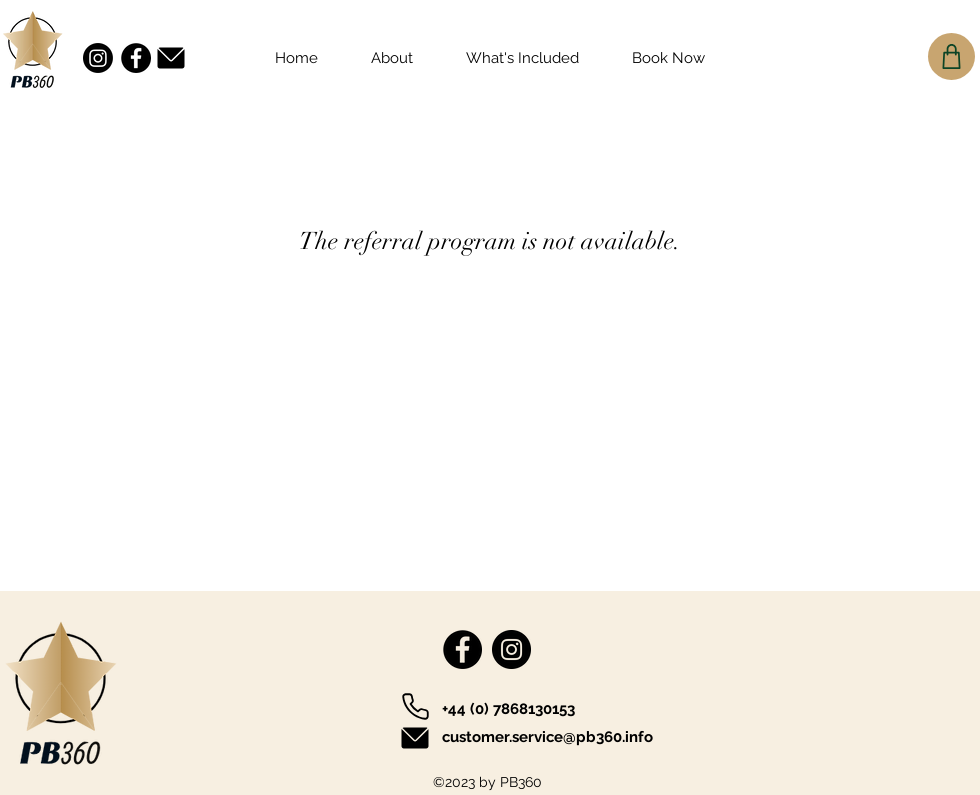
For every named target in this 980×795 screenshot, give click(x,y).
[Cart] (951, 56)
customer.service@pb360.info (547, 737)
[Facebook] (136, 58)
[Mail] (171, 57)
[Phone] (415, 706)
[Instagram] (98, 58)
